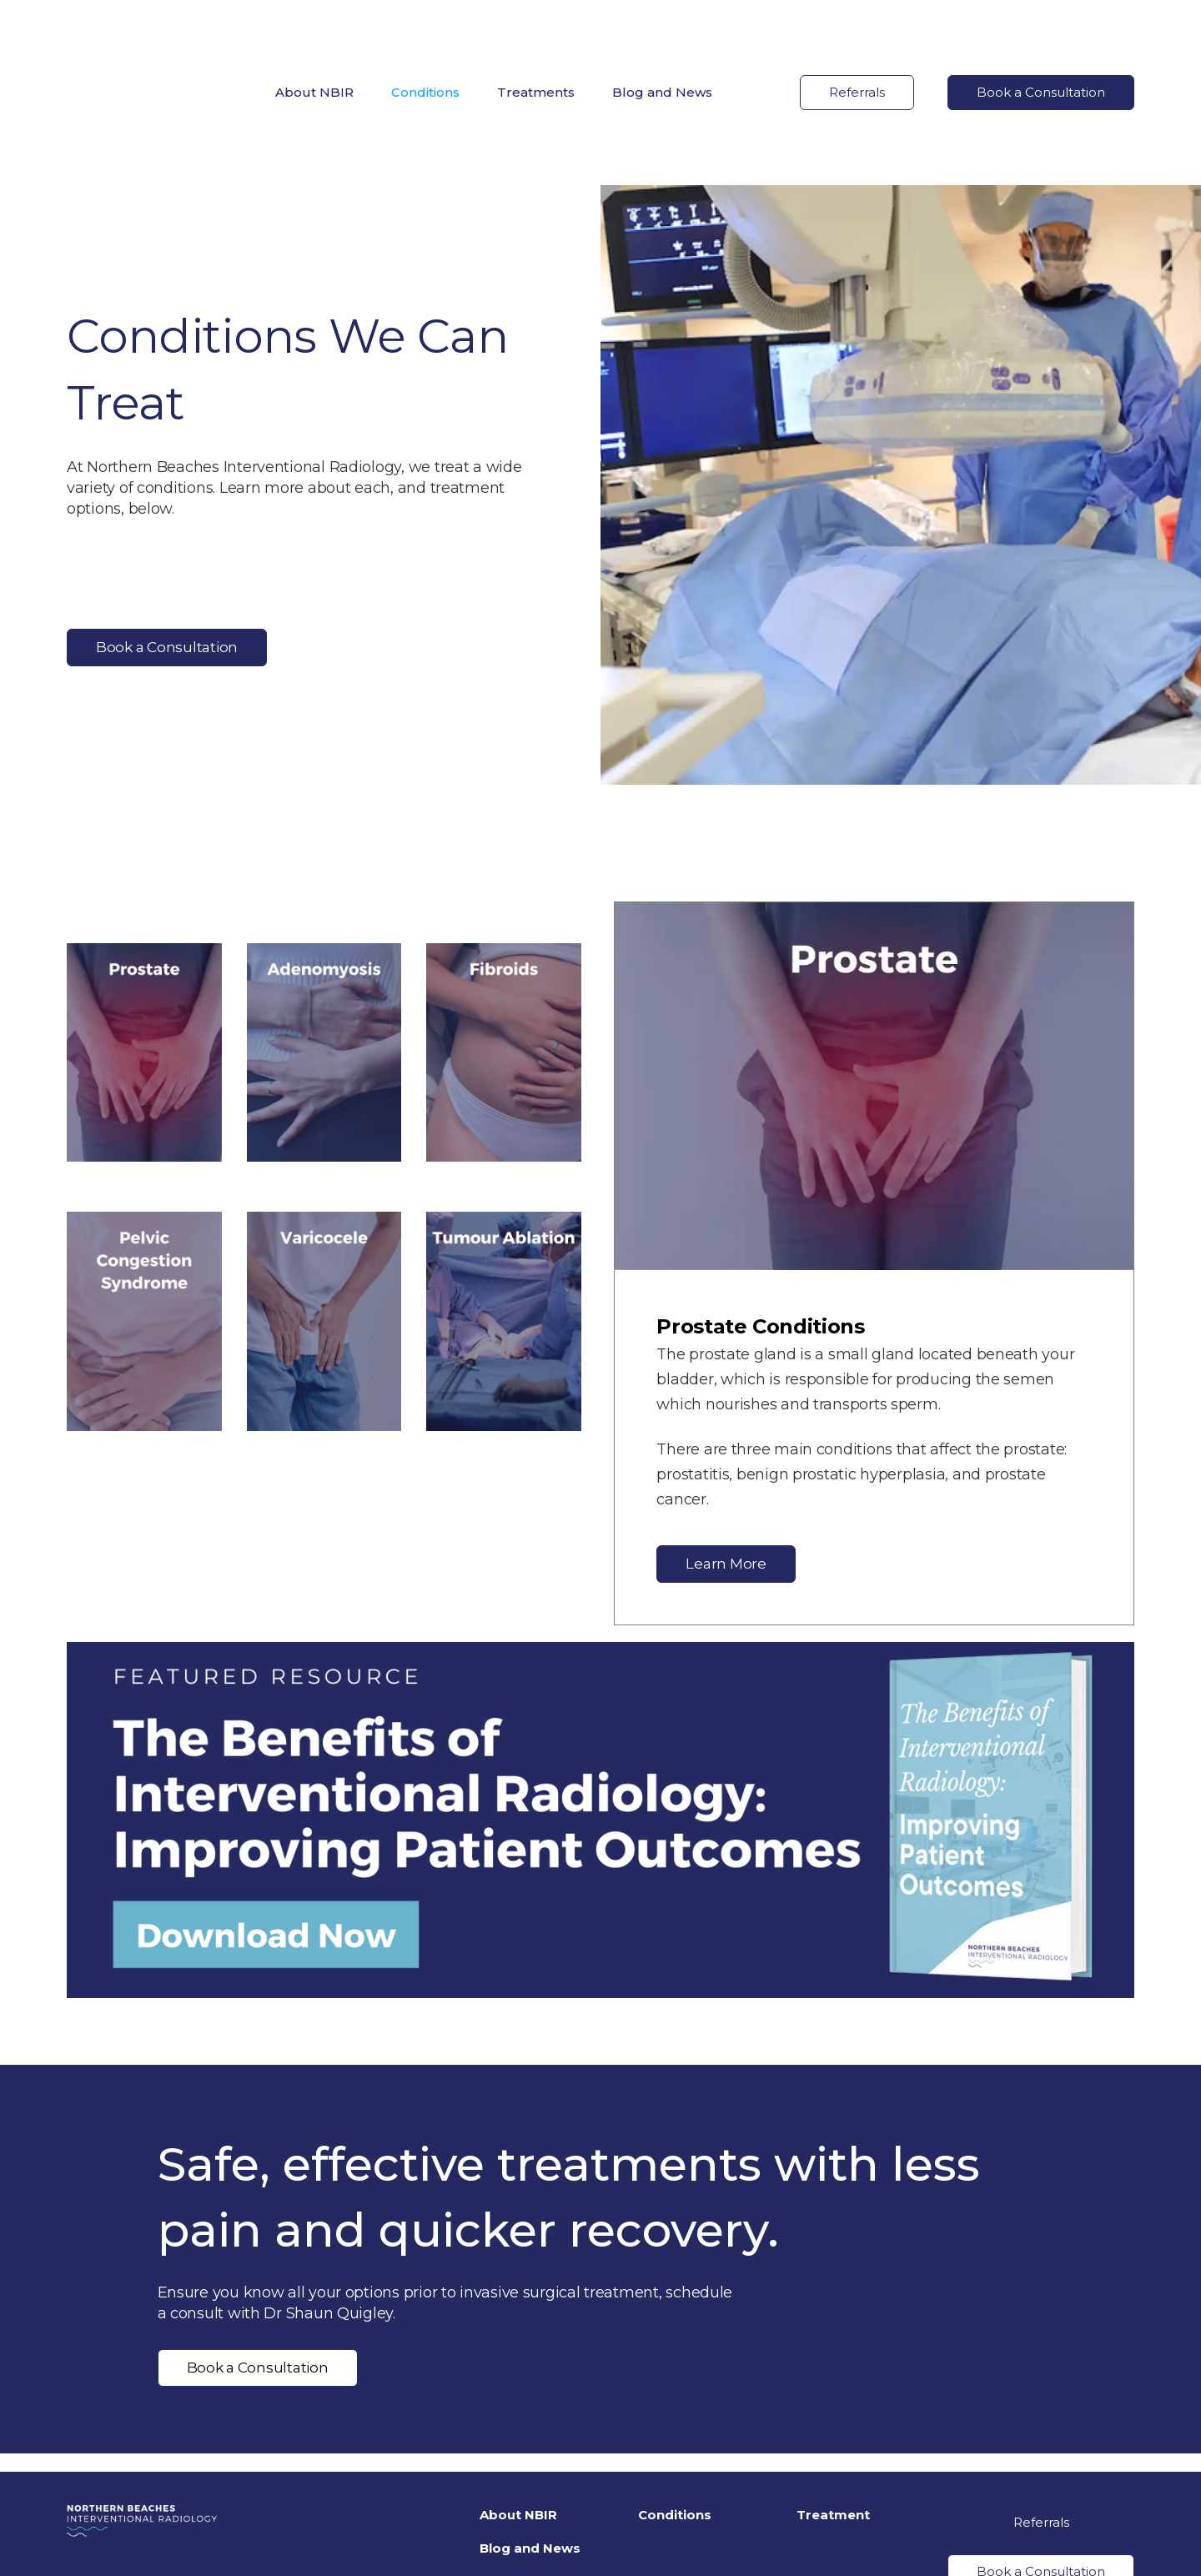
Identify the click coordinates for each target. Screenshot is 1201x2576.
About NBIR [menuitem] (314, 35)
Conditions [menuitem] (425, 35)
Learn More (726, 1448)
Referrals (857, 35)
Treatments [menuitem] (536, 35)
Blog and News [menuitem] (662, 35)
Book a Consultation (1041, 35)
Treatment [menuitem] (833, 2400)
